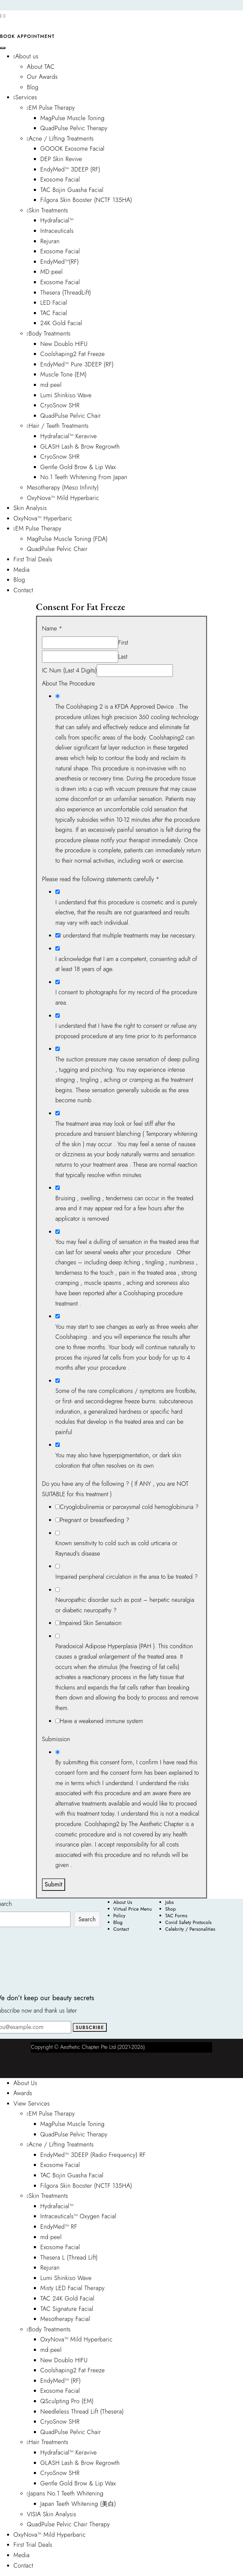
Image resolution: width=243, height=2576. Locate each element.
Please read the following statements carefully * (100, 879)
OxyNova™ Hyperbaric (42, 518)
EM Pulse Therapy (51, 107)
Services (25, 97)
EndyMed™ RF (58, 2226)
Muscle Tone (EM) (63, 374)
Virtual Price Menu (132, 1909)
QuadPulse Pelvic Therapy (73, 128)
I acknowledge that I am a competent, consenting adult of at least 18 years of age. (126, 964)
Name (52, 628)
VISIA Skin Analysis (51, 2514)
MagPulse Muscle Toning (72, 118)
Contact (23, 590)
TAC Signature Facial (66, 2309)
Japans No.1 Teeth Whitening (65, 2493)
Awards (22, 2093)
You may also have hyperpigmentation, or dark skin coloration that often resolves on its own (118, 1460)
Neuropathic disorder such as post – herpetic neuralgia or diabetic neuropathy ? (124, 1605)
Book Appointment (27, 36)
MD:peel (51, 271)
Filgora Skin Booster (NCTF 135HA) (86, 200)
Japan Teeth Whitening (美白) (78, 2503)
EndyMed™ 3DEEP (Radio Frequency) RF (93, 2155)
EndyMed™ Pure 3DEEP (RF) (77, 364)
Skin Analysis (30, 508)
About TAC (41, 66)
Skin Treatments (47, 210)
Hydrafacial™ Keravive (68, 436)
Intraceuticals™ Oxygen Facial (78, 2216)
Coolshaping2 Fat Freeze (72, 354)
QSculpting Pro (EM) (67, 2401)
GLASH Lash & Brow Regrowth (80, 446)
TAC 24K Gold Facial (67, 2298)
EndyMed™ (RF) (60, 2380)
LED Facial (53, 302)
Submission (56, 1739)
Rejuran (49, 241)
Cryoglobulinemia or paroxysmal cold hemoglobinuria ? (129, 1507)
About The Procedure (68, 683)
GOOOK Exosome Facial (72, 148)
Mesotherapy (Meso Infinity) (63, 487)
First (123, 642)
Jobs (169, 1902)
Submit (53, 1884)
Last (123, 656)
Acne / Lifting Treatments (60, 138)
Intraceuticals (57, 230)
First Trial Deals (32, 559)
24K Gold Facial (61, 323)
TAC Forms (176, 1915)
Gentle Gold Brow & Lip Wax (78, 467)
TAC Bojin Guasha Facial (71, 190)
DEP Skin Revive (61, 159)
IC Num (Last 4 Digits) (69, 670)
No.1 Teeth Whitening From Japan (83, 477)
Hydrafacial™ (57, 220)
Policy (119, 1915)
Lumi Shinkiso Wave (66, 395)
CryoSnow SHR (60, 405)
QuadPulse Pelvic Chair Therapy (68, 2524)
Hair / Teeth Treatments (58, 425)
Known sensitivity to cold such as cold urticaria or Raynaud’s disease (116, 1548)
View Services (31, 2103)
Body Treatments (48, 333)
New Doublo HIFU (64, 344)
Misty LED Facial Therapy (72, 2288)
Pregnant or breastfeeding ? (94, 1520)
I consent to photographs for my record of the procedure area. (126, 997)
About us (26, 56)
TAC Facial (53, 313)
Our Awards (42, 76)
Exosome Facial (60, 179)
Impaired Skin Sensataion (91, 1623)
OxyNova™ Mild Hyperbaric (63, 498)
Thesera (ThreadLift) (65, 292)
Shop (170, 1909)
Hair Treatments (47, 2442)
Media (21, 569)
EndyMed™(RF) (59, 261)
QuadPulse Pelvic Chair (70, 415)
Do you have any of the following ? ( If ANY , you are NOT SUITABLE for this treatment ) (115, 1489)
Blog (33, 87)
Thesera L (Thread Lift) (69, 2257)
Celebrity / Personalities (190, 1929)
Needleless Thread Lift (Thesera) (82, 2411)
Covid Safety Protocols (188, 1922)
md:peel (51, 385)
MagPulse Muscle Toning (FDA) (67, 539)
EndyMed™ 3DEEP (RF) (70, 169)
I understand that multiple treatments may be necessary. (128, 935)
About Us (122, 1902)
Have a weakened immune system (101, 1721)
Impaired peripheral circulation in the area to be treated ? (126, 1576)
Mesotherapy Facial (65, 2319)
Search (87, 1919)
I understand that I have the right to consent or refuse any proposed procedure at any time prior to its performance (126, 1031)
